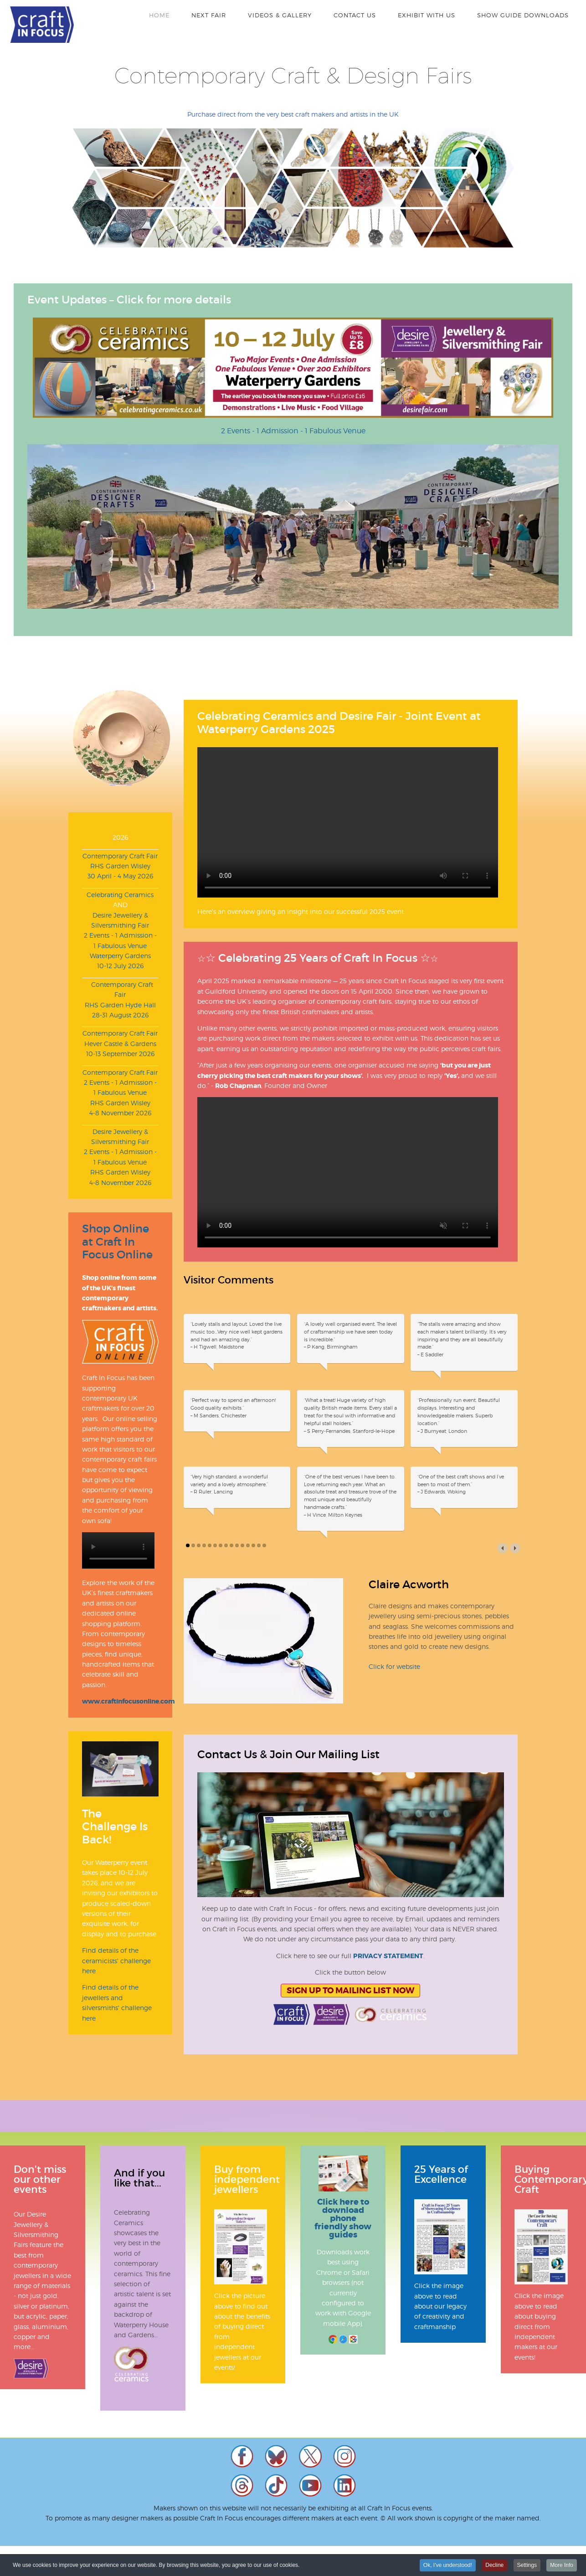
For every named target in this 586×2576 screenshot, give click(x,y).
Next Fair (208, 15)
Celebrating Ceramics (120, 894)
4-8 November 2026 (120, 1113)
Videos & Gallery (280, 15)
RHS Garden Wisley (120, 866)
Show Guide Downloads (523, 15)
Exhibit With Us (426, 15)
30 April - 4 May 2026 (120, 876)
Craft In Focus (42, 24)
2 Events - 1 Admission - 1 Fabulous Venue (293, 430)
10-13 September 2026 (120, 1053)
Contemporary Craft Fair (120, 856)
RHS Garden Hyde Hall (120, 1005)
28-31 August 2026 (120, 1015)
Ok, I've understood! (447, 2565)
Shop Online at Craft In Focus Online (117, 1242)
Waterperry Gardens (120, 956)
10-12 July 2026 (120, 966)
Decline (494, 2565)
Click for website (394, 1666)
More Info (561, 2565)
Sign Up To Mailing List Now (350, 1990)
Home (159, 15)
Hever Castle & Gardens (120, 1043)
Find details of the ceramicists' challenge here (116, 1960)
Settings (527, 2565)
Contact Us (355, 15)
